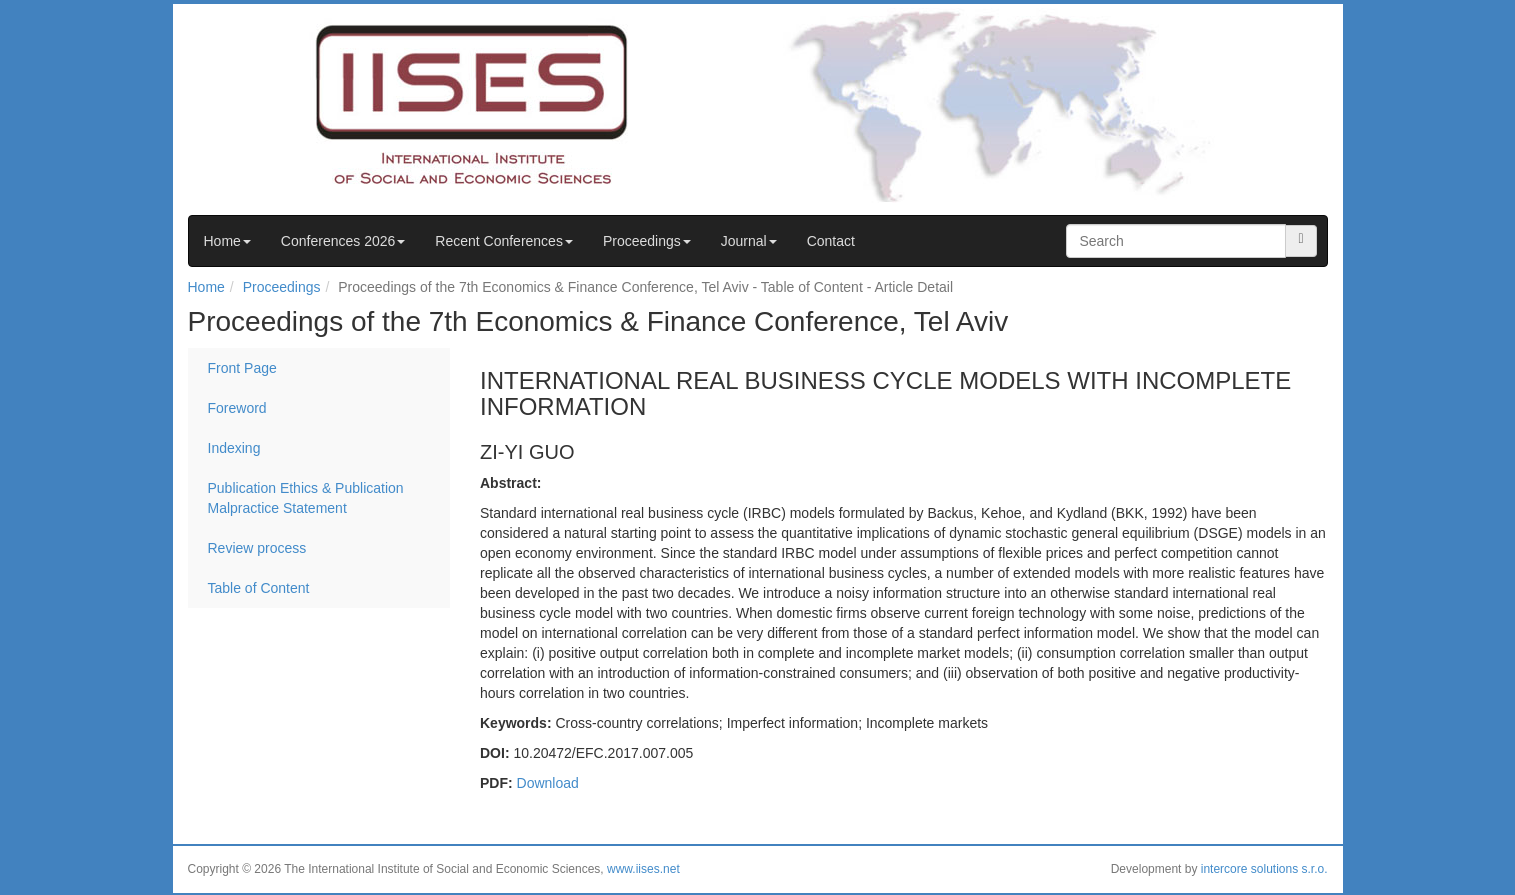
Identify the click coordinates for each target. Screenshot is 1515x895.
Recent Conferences (504, 241)
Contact (831, 241)
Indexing (234, 448)
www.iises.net (643, 869)
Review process (257, 548)
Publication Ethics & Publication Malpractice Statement (306, 498)
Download (548, 783)
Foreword (237, 408)
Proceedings (647, 241)
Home (227, 241)
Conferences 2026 (343, 241)
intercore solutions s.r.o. (1264, 869)
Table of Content (259, 588)
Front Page (242, 368)
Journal (749, 241)
